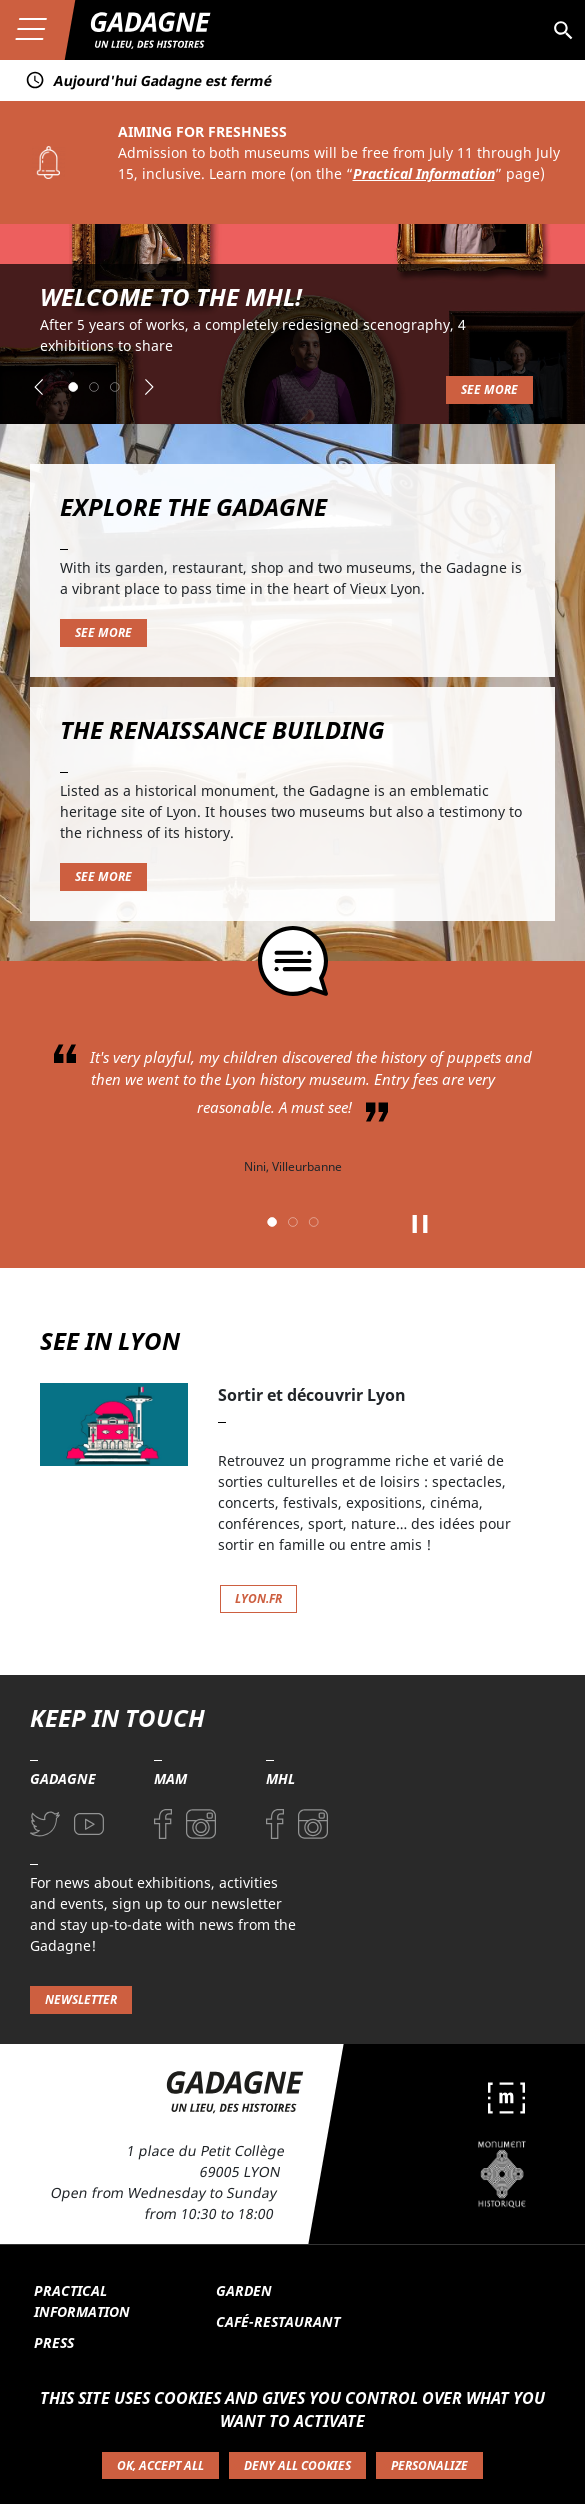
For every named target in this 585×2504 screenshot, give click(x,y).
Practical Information (424, 173)
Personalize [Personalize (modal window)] (429, 2465)
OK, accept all (160, 2465)
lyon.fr (258, 1598)
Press (54, 2342)
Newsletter (81, 1999)
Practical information (82, 2301)
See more (489, 389)
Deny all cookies (297, 2465)
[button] (39, 387)
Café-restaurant (278, 2321)
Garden (244, 2290)
